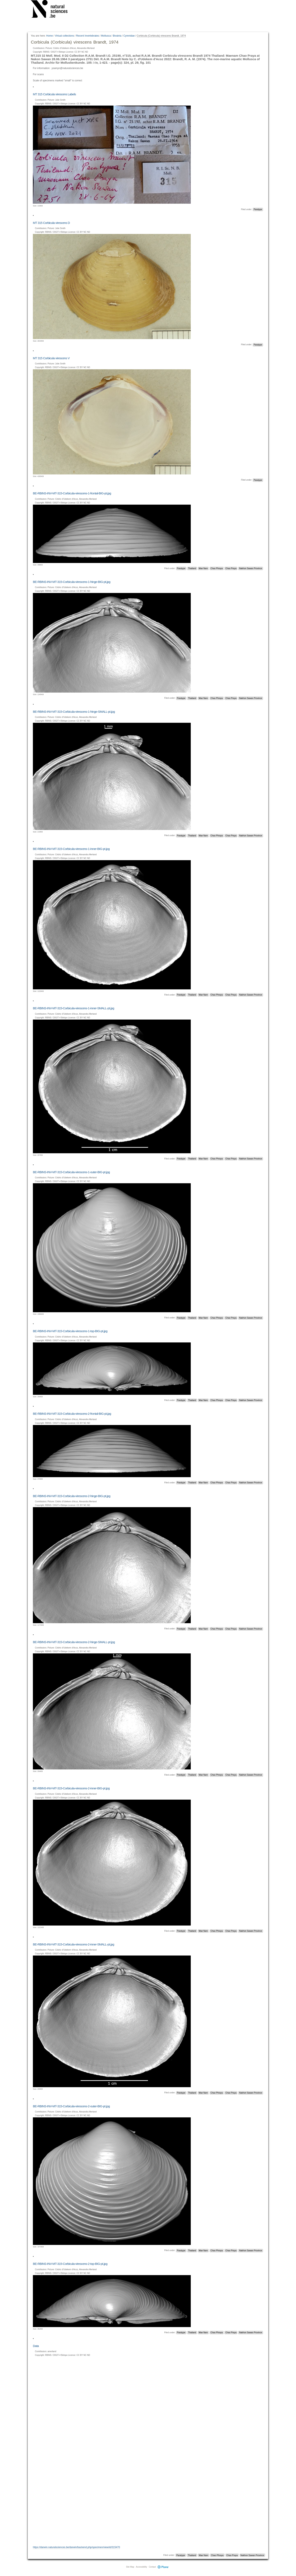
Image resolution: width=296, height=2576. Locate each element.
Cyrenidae (129, 35)
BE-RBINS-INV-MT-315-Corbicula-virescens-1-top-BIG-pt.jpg (70, 1331)
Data (36, 2346)
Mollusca (106, 35)
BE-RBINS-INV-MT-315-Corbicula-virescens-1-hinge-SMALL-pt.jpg (74, 711)
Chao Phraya (216, 568)
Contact (152, 2567)
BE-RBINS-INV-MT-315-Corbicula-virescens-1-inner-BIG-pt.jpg (71, 849)
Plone (163, 2567)
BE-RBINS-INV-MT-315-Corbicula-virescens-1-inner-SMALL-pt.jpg (73, 1008)
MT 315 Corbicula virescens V (51, 358)
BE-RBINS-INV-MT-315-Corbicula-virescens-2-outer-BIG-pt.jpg (71, 2106)
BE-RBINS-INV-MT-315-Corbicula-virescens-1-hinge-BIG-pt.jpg (71, 582)
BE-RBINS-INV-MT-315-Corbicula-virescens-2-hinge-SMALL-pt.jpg (74, 1642)
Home (49, 35)
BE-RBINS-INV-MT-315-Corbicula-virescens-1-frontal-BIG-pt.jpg (72, 493)
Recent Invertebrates (87, 35)
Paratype (258, 209)
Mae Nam (203, 568)
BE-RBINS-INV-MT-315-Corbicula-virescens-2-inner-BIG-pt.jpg (71, 1788)
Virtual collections (64, 35)
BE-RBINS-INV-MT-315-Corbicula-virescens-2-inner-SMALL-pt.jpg (73, 1944)
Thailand (192, 568)
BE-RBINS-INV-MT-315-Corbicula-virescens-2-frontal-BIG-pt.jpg (72, 1413)
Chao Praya (231, 568)
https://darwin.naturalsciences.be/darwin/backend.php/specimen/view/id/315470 (76, 2547)
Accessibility (141, 2567)
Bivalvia (117, 35)
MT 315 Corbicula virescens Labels (54, 94)
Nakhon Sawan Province (250, 568)
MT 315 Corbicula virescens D (51, 222)
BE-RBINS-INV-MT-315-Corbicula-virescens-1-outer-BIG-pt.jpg (71, 1172)
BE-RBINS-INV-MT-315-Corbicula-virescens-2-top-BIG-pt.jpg (70, 2263)
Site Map (130, 2567)
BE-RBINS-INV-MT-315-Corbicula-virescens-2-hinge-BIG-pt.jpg (71, 1496)
